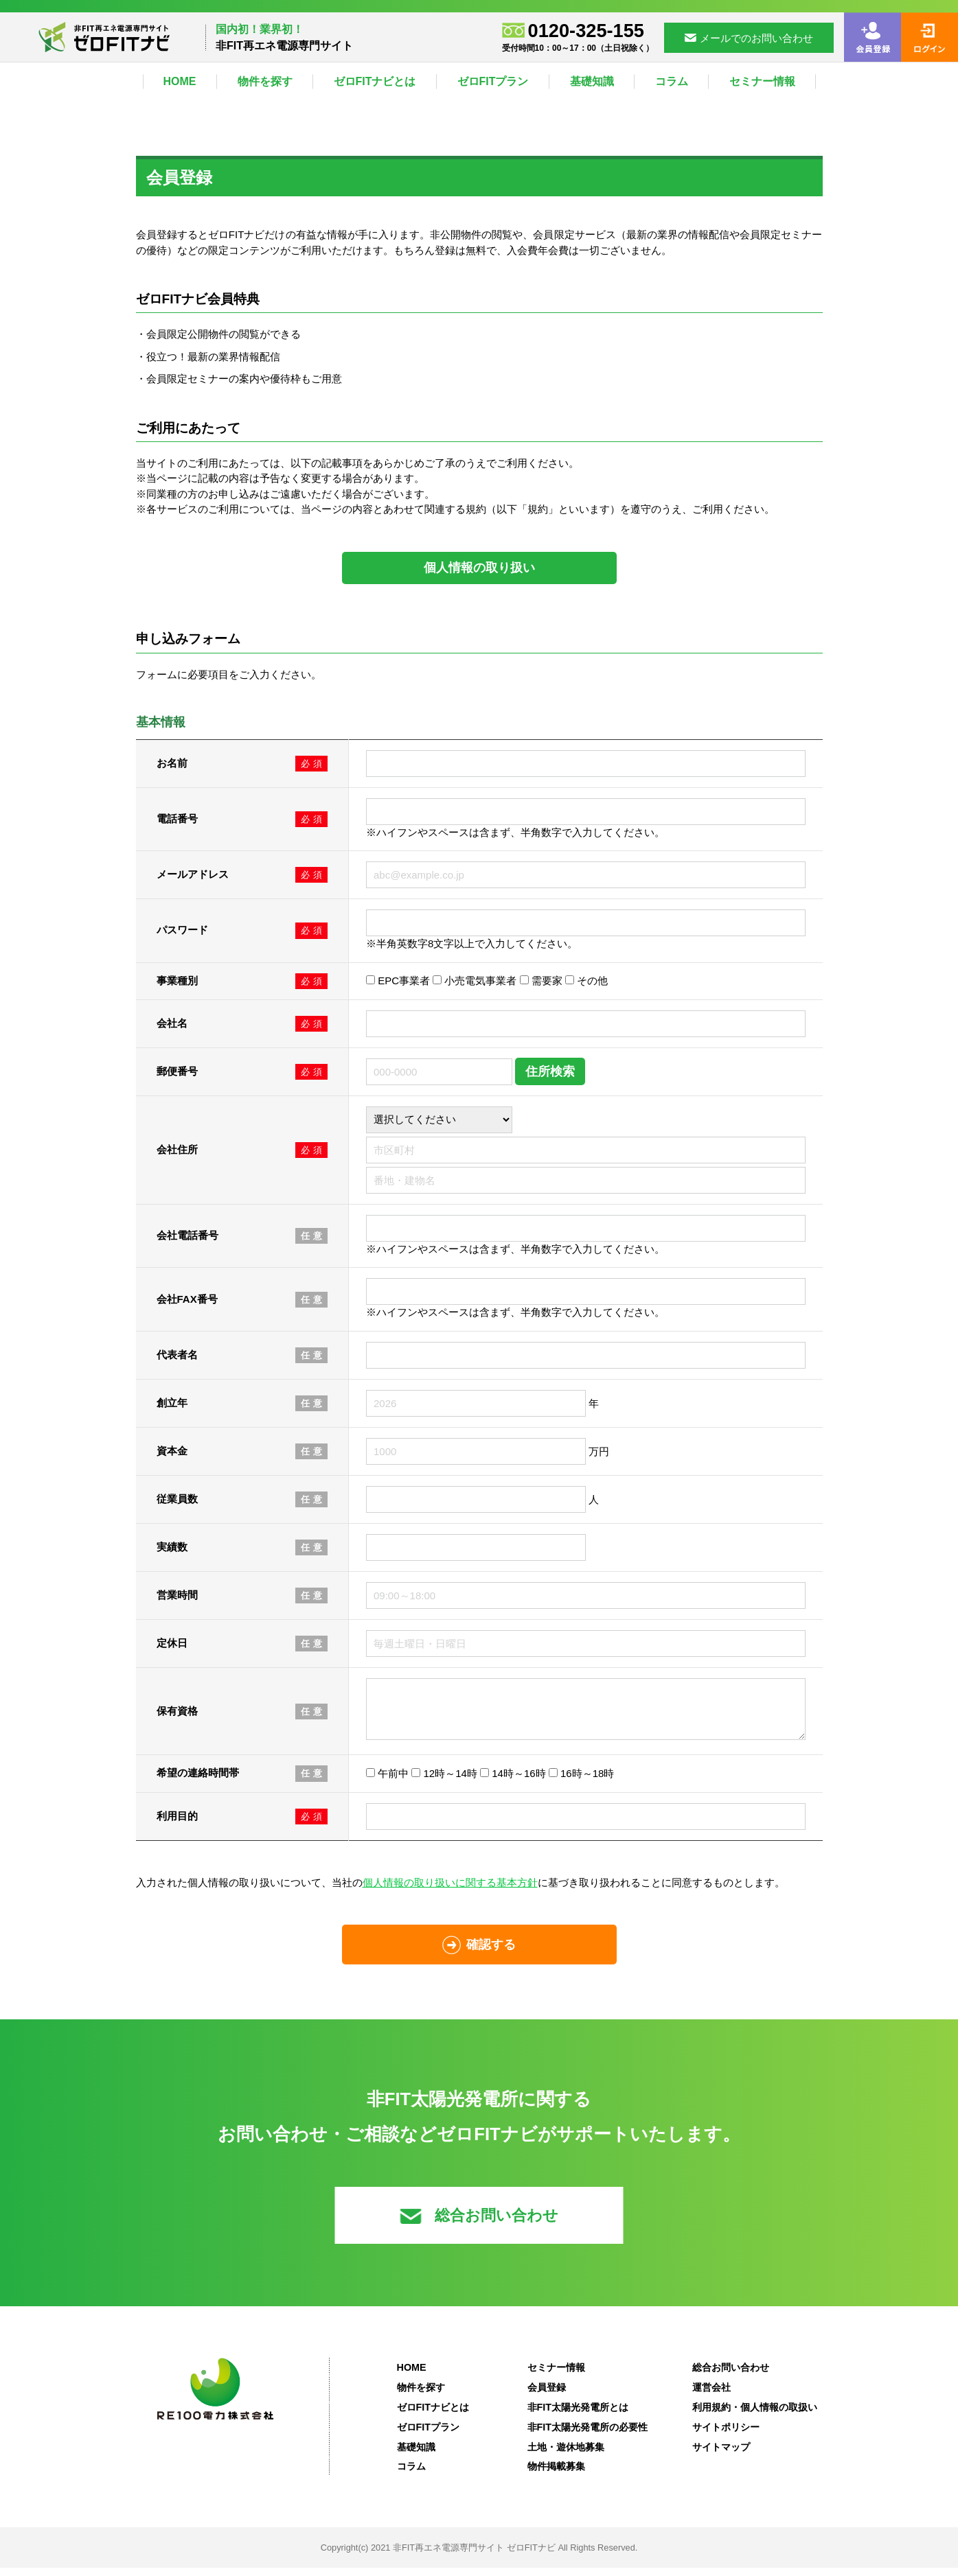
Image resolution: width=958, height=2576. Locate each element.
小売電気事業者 (474, 980)
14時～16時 (513, 1781)
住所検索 (550, 1071)
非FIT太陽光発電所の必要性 (587, 2435)
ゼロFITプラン (493, 81)
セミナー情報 (762, 81)
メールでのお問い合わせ (749, 38)
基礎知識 (592, 81)
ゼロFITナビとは (375, 81)
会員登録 (546, 2395)
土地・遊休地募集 (565, 2455)
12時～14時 (444, 1781)
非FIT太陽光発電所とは (578, 2415)
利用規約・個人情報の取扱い (754, 2415)
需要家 (541, 980)
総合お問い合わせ (479, 2223)
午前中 (387, 1781)
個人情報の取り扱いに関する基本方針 (450, 1890)
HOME (179, 81)
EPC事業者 (398, 980)
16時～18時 (582, 1781)
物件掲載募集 (556, 2474)
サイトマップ (721, 2455)
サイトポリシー (726, 2435)
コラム (671, 81)
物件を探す (265, 81)
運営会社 (711, 2395)
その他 (586, 980)
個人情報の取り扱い (479, 568)
